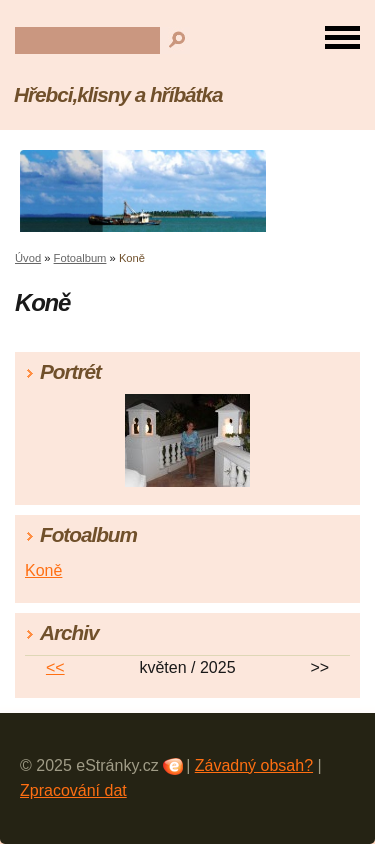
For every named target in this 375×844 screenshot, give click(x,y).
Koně (43, 570)
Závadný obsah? (254, 765)
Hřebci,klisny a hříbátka (118, 94)
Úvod (28, 258)
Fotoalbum (80, 258)
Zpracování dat (73, 790)
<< (55, 667)
